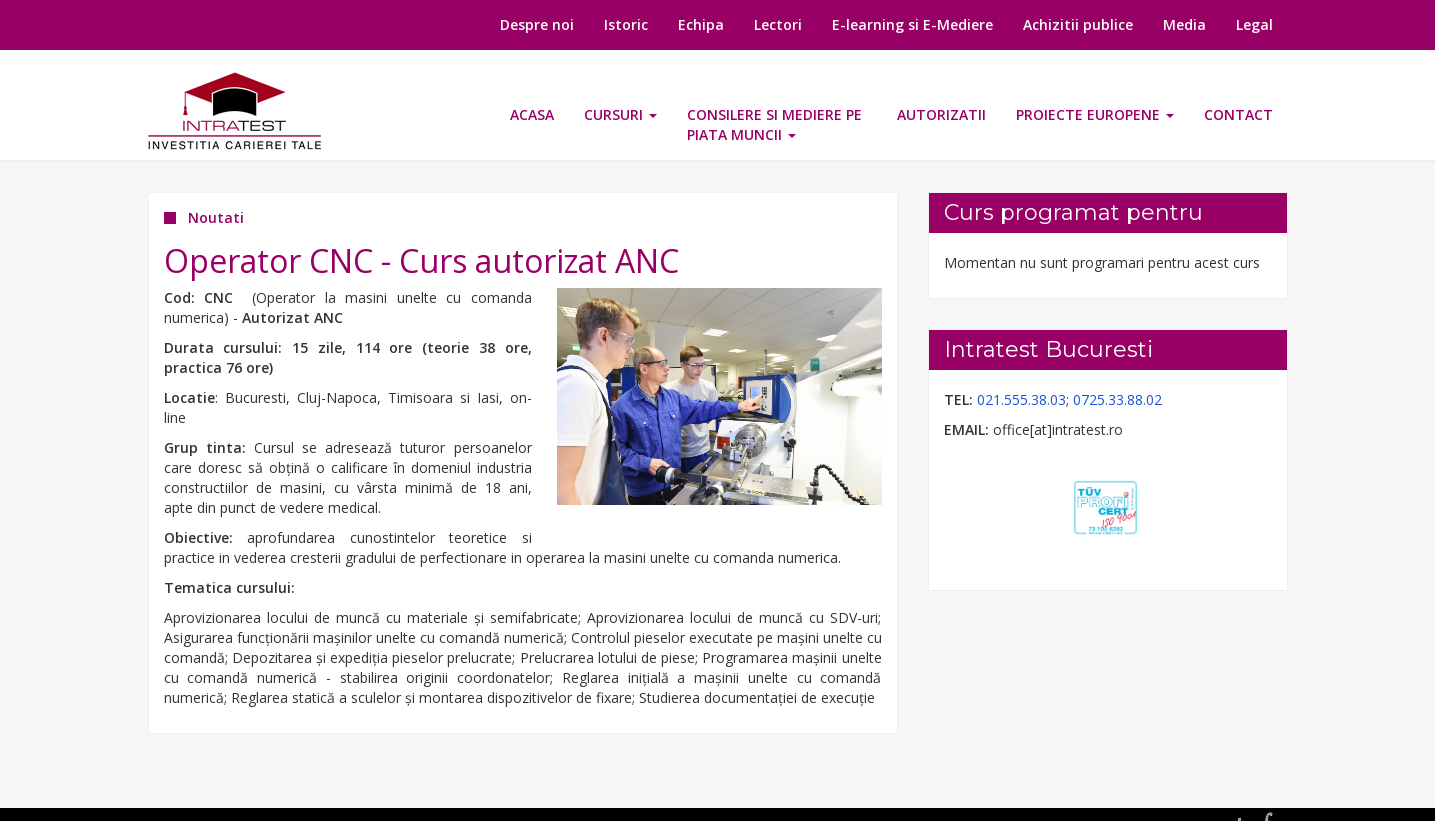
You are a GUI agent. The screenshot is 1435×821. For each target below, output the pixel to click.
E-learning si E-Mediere (912, 24)
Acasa (532, 114)
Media (1184, 24)
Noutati (216, 217)
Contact (1238, 114)
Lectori (778, 24)
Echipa (701, 24)
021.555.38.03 (1021, 399)
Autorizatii (941, 114)
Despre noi (537, 24)
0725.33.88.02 (1117, 399)
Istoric (626, 24)
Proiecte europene (1095, 114)
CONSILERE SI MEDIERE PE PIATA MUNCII (774, 124)
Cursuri (620, 114)
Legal (1254, 24)
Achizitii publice (1078, 24)
